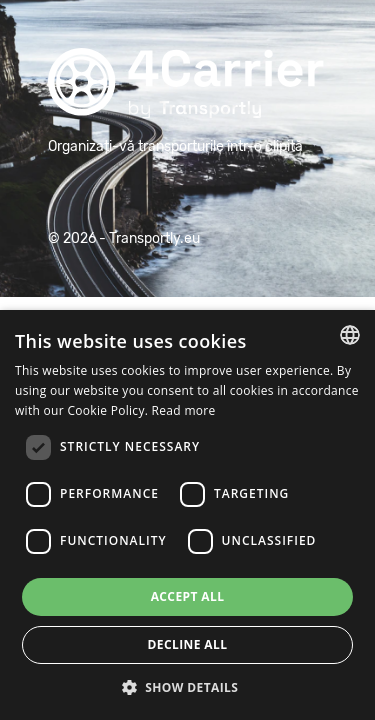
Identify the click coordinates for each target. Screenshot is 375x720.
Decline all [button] (188, 644)
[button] (188, 687)
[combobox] (350, 335)
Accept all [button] (188, 596)
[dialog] (187, 515)
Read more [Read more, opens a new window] (184, 410)
